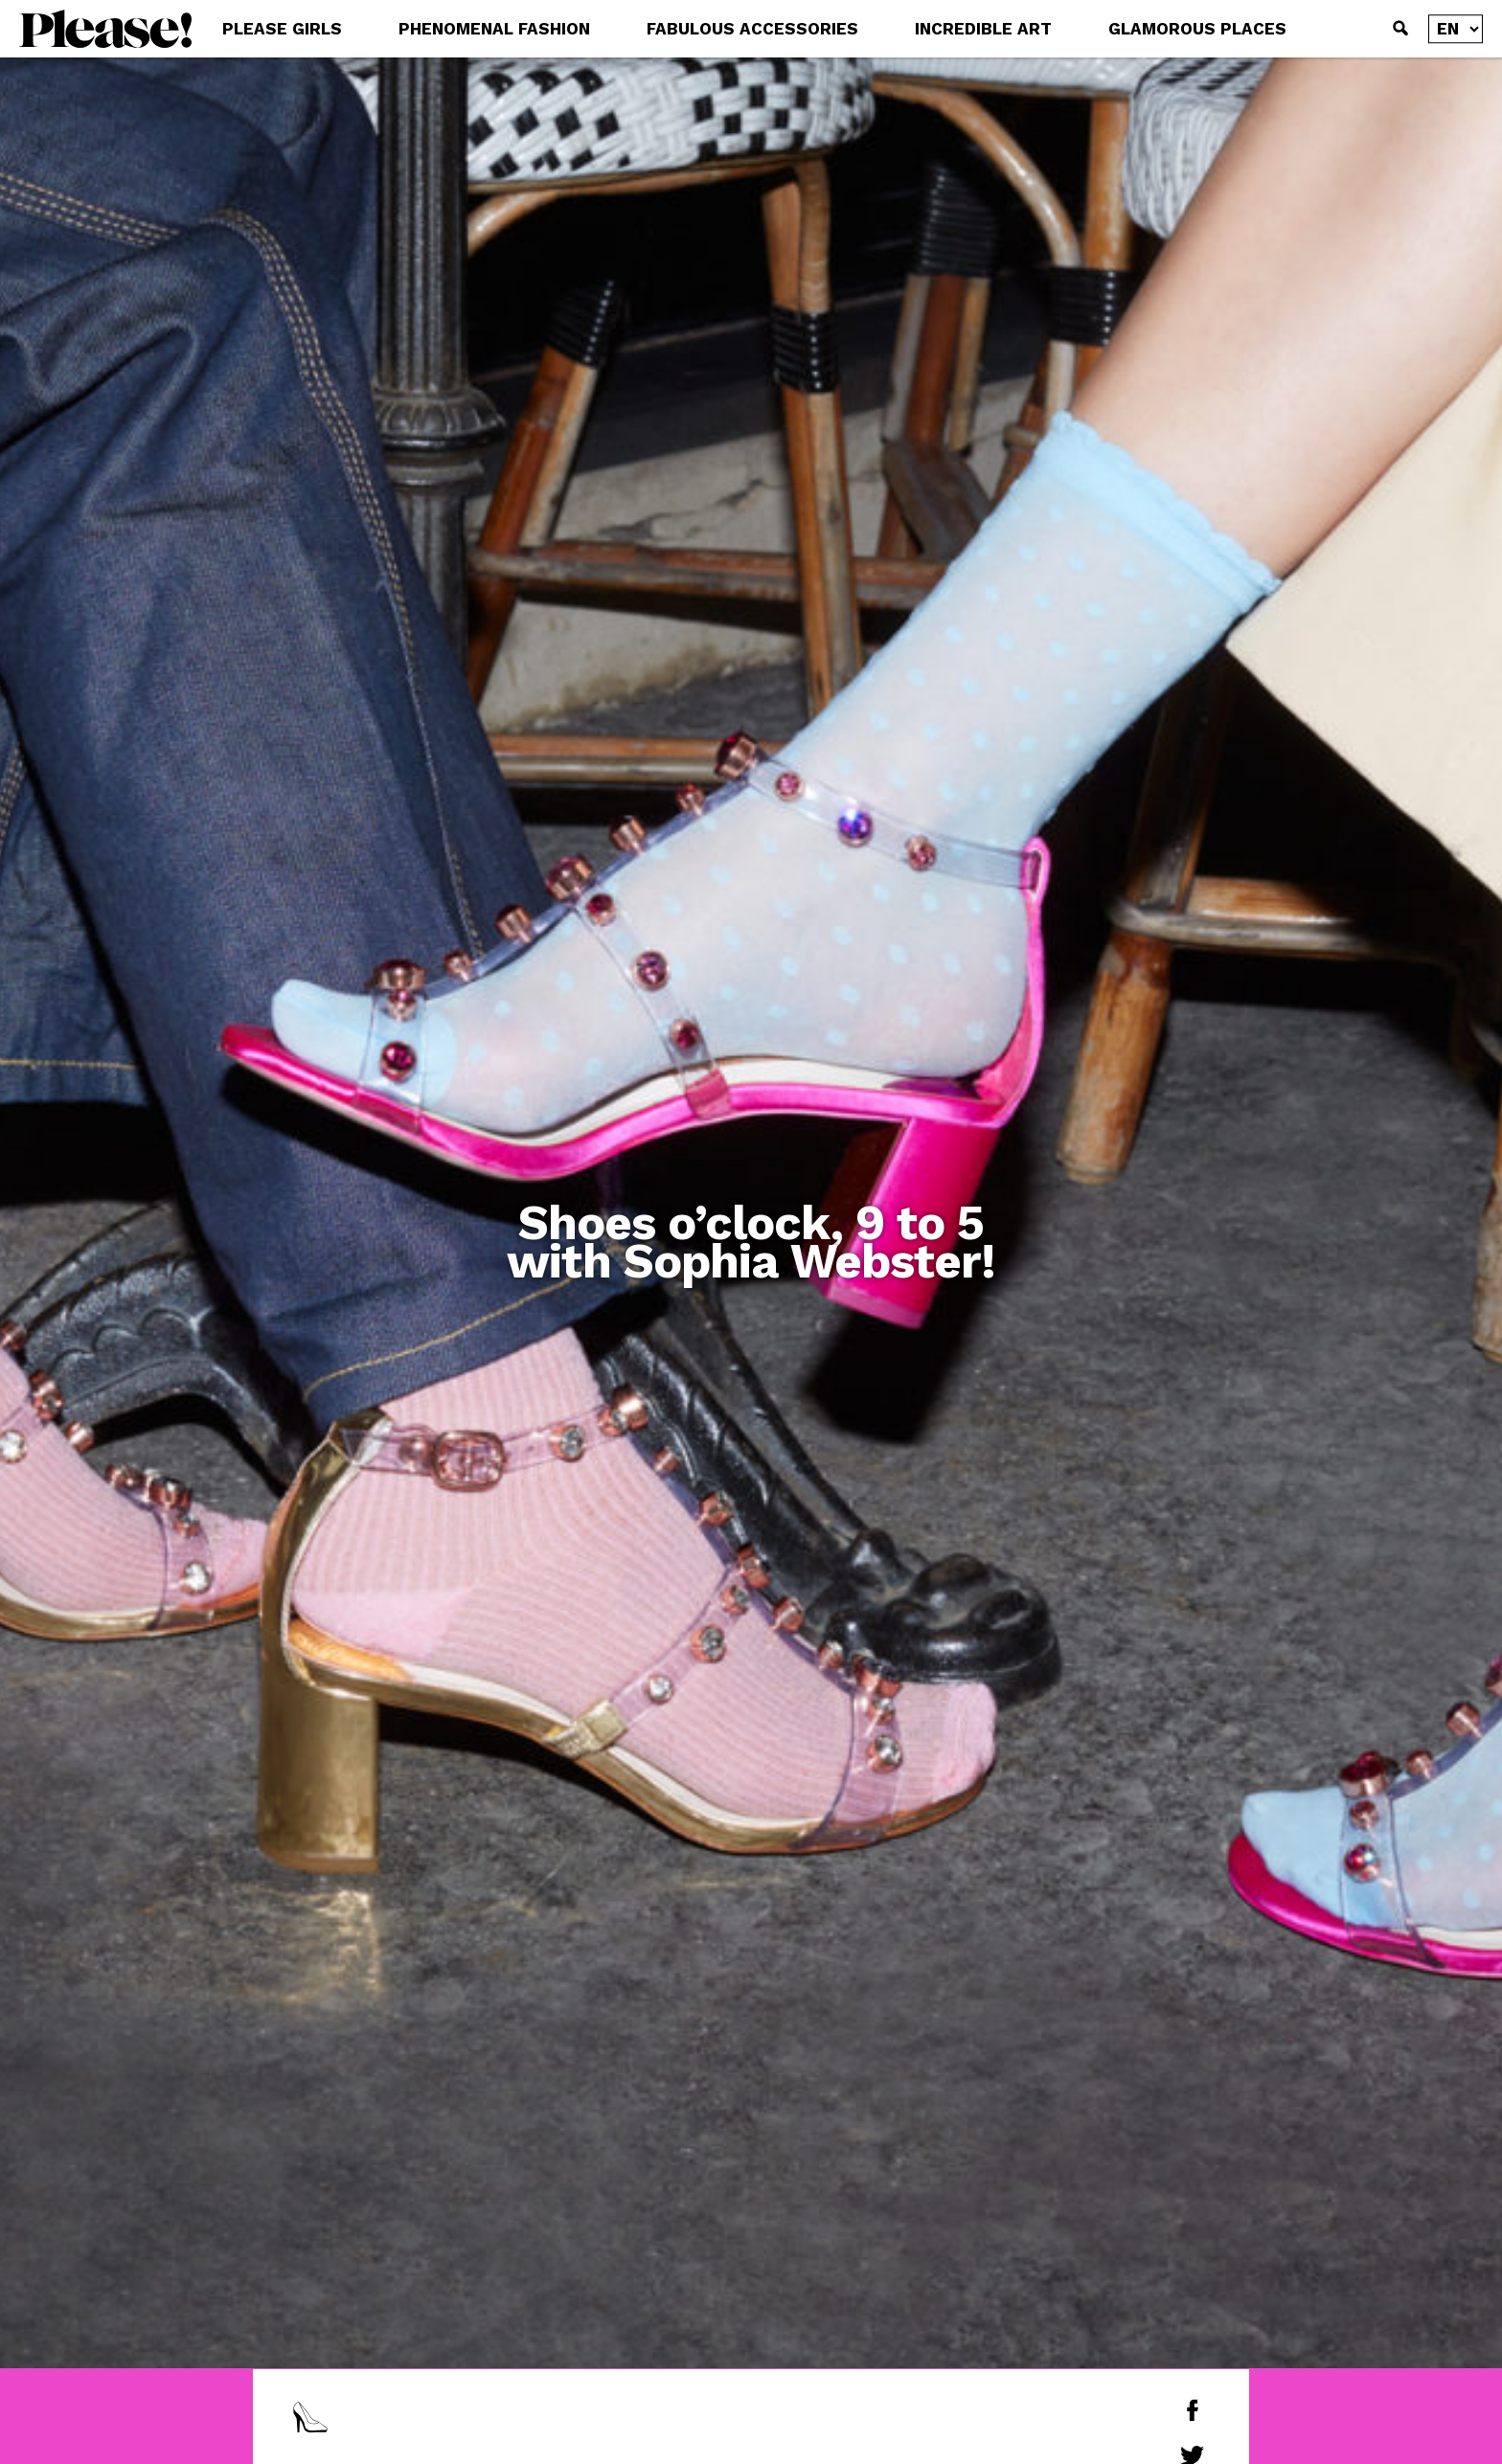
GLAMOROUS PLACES (1197, 28)
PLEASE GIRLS (282, 28)
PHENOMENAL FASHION (494, 28)
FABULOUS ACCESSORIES (752, 28)
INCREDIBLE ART (983, 28)
